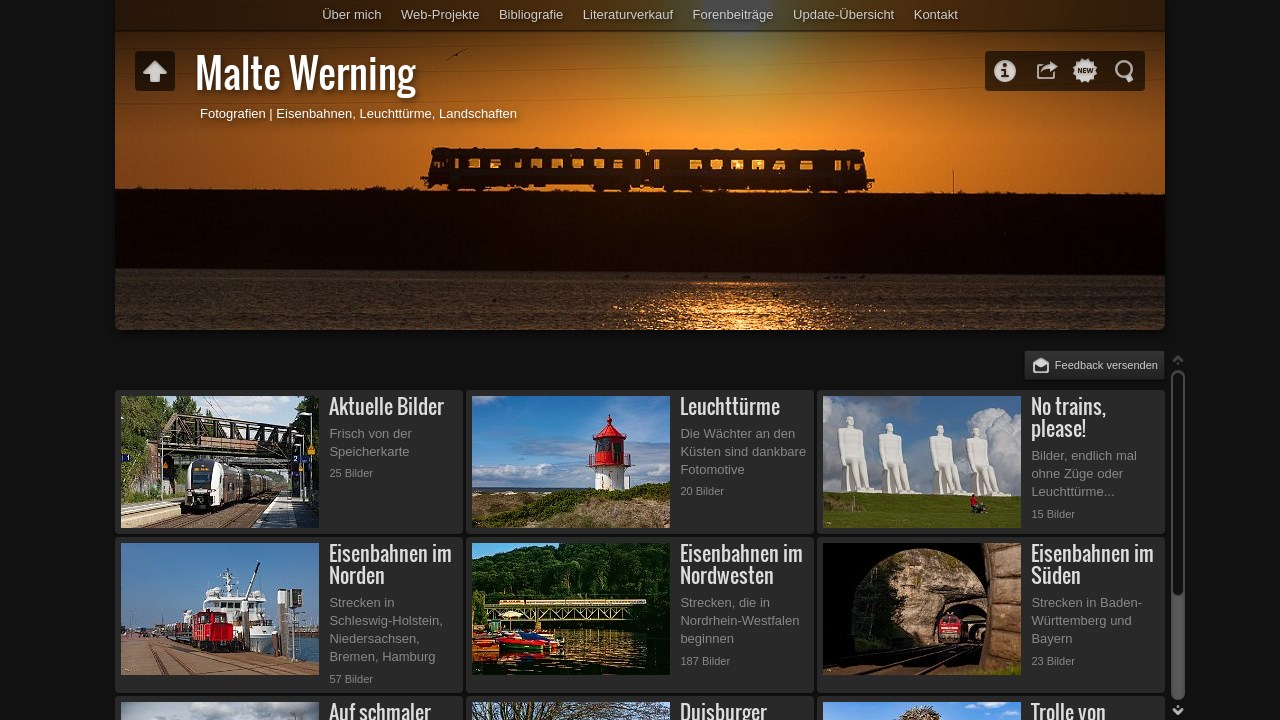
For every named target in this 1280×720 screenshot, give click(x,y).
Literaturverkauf (628, 14)
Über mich (351, 14)
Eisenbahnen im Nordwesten (741, 564)
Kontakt (936, 14)
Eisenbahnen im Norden (390, 564)
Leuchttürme (730, 406)
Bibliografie (531, 14)
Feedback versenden (1106, 365)
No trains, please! (1068, 417)
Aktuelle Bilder (386, 406)
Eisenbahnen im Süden (1092, 564)
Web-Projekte (440, 14)
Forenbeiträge (733, 14)
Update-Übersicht (843, 14)
